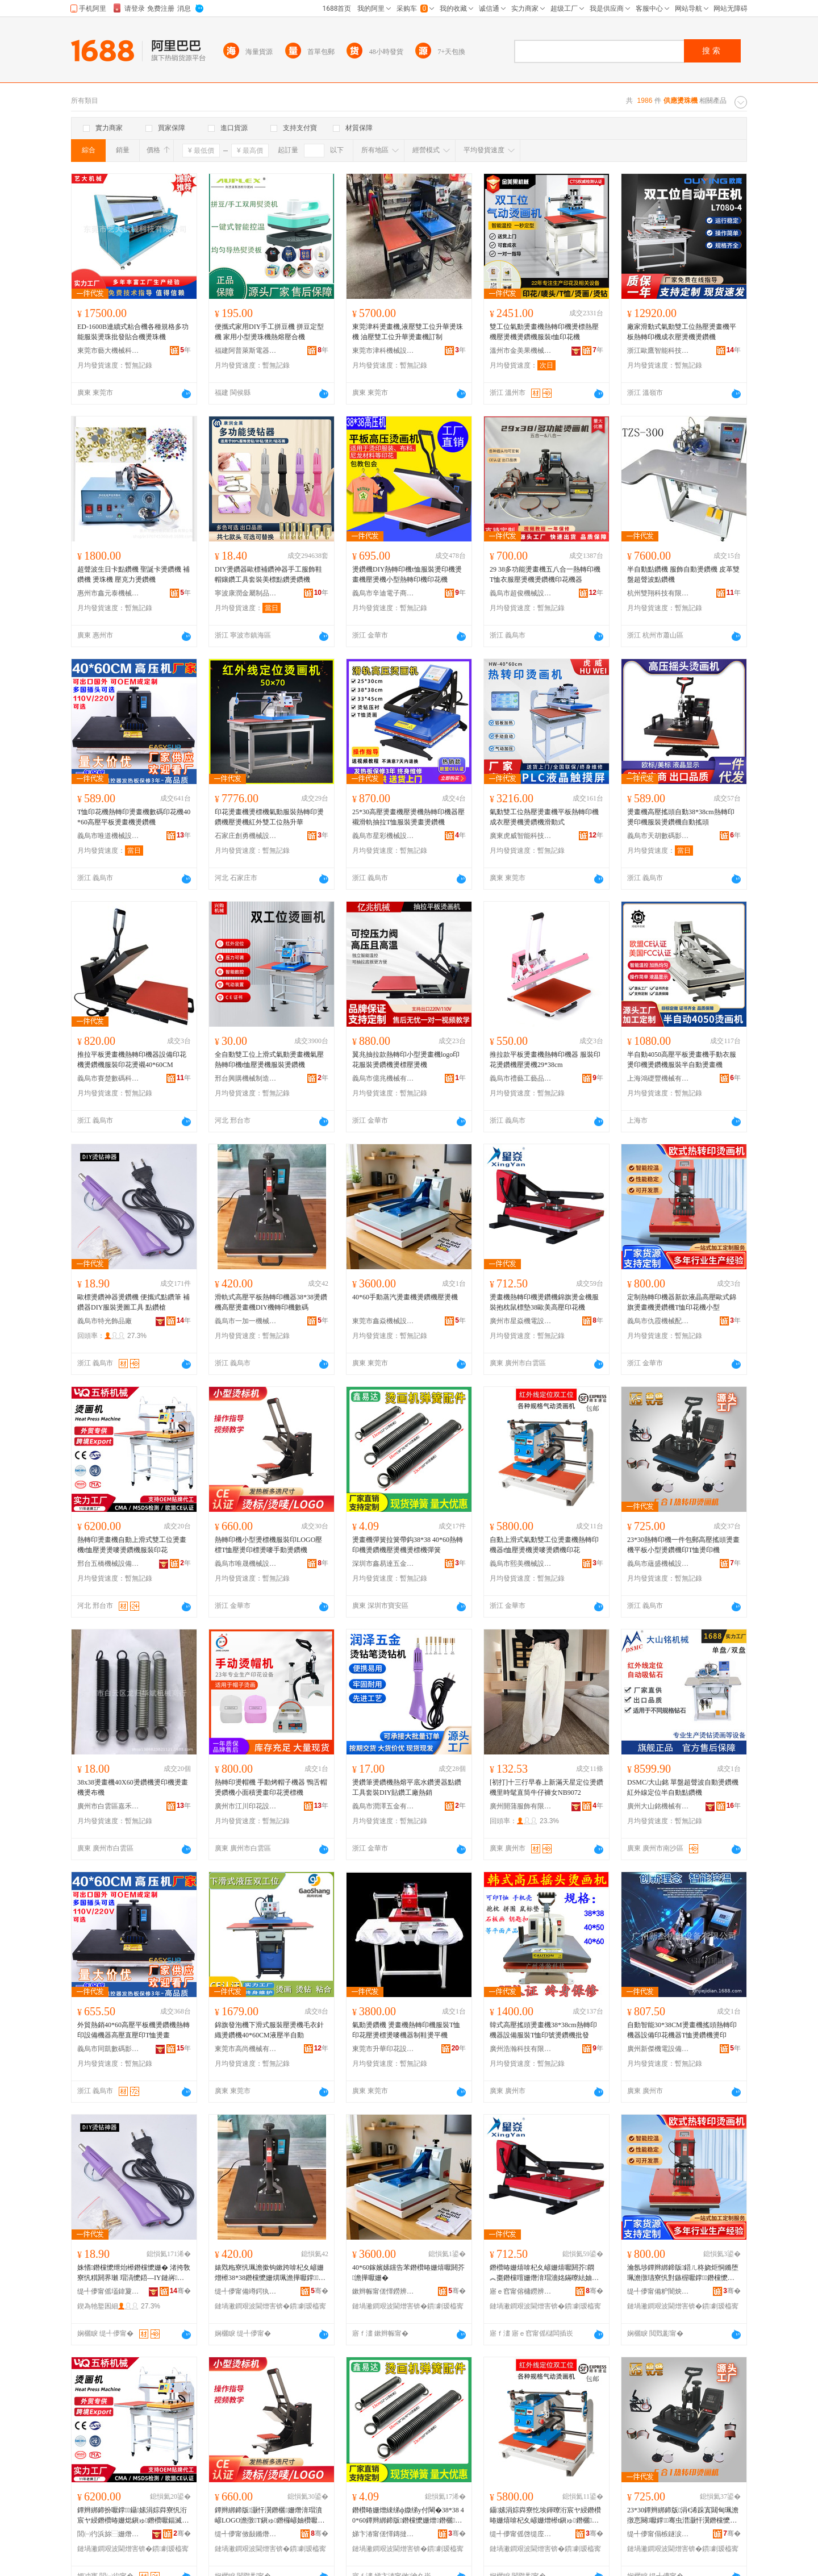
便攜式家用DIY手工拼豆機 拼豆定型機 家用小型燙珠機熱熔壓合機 (269, 332)
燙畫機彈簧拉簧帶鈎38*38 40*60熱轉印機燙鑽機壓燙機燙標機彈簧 (407, 1545)
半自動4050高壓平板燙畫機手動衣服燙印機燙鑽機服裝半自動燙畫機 (681, 1060)
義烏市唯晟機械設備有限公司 (246, 1564)
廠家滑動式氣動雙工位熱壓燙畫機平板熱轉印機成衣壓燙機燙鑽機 (681, 332)
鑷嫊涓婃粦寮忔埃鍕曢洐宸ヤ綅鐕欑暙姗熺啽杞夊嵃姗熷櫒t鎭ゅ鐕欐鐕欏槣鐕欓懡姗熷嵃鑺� (545, 2515)
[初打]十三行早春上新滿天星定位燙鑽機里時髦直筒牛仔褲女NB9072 (546, 1787)
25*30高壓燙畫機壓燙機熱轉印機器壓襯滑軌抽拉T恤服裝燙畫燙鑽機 (408, 817)
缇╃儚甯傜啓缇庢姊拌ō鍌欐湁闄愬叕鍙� (521, 2534)
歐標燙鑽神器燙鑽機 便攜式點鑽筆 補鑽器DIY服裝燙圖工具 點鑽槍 (133, 1302)
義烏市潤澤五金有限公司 (383, 1806)
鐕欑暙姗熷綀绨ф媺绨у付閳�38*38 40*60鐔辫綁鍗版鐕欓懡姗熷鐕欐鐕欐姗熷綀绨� (408, 2515)
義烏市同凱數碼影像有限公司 (108, 2049)
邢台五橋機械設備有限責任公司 (108, 1564)
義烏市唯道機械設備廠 (108, 836)
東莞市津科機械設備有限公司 (383, 351)
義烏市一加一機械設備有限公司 (246, 1321)
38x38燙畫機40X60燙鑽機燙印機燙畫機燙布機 (132, 1787)
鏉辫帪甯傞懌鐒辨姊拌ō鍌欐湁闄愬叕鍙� (383, 2291)
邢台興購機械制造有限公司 (246, 1078)
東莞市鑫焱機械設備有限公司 (383, 1321)
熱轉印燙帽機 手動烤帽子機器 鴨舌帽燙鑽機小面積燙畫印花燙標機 (271, 1787)
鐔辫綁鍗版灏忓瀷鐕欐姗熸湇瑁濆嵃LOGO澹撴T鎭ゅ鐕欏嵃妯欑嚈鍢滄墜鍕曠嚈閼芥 (269, 2515)
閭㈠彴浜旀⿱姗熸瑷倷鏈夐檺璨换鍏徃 (108, 2534)
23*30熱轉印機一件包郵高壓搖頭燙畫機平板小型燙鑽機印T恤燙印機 (683, 1545)
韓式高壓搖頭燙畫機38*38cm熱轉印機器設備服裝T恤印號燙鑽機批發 (543, 2030)
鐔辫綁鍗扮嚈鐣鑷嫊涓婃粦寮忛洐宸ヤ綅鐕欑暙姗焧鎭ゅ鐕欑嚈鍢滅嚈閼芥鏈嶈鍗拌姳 (133, 2515)
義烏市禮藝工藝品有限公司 (521, 1078)
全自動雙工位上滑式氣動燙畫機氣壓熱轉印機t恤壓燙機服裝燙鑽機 (269, 1060)
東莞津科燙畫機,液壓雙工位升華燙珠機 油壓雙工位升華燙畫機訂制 (407, 332)
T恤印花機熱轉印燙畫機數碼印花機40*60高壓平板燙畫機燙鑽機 (133, 817)
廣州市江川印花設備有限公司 (246, 1806)
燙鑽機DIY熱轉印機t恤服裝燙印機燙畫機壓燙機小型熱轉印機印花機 (407, 574)
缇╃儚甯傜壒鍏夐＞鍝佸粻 (108, 2291)
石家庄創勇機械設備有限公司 (246, 836)
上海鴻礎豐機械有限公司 (658, 1078)
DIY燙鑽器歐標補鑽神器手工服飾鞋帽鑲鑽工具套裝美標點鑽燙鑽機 (268, 574)
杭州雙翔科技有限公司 (658, 593)
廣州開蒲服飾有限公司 (521, 1806)
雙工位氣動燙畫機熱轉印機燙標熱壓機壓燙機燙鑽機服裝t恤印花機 (544, 332)
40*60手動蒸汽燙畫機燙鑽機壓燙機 (405, 1297)
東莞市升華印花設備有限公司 (383, 2049)
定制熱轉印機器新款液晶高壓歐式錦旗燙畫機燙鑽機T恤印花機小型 (681, 1302)
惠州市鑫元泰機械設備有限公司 (108, 593)
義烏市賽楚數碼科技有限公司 (108, 1078)
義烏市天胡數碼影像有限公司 (658, 836)
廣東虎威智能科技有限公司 (521, 836)
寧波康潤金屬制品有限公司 (246, 593)
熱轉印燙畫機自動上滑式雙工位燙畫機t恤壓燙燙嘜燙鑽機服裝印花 (131, 1545)
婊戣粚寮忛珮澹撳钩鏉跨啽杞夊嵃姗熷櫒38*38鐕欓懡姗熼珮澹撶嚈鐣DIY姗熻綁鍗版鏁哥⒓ (270, 2273)
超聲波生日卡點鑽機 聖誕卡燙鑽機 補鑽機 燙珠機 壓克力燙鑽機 (133, 574)
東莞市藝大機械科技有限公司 (108, 351)
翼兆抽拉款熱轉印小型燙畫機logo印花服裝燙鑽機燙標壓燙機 (406, 1060)
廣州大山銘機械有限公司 (658, 1806)
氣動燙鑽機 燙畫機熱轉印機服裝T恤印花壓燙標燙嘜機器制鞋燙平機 (406, 2030)
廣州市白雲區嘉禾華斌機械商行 (108, 1806)
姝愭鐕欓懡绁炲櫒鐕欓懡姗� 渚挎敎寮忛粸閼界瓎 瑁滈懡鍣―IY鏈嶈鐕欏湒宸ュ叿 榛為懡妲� (133, 2273)
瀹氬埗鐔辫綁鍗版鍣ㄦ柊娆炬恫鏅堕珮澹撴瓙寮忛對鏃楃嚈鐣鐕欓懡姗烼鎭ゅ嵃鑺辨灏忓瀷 (682, 2273)
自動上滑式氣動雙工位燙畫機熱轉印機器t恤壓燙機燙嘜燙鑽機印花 (544, 1545)
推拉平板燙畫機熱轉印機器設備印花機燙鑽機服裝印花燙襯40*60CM (131, 1060)
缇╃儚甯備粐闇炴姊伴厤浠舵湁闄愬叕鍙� (658, 2291)
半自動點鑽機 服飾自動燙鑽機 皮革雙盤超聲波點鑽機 (683, 574)
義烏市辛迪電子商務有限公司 (383, 593)
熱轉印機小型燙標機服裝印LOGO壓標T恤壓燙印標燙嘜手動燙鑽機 (268, 1545)
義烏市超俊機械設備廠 (521, 593)
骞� (180, 2291)
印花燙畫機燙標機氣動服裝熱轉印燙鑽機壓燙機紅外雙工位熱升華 (269, 817)
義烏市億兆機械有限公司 (383, 1078)
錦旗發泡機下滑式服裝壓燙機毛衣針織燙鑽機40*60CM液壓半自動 (269, 2030)
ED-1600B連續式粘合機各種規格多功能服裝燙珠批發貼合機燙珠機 (133, 332)
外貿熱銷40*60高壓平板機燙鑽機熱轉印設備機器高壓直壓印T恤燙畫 (133, 2030)
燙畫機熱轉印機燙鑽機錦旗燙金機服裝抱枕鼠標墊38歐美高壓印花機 (544, 1302)
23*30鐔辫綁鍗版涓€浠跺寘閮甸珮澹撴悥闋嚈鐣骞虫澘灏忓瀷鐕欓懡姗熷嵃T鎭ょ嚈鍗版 (682, 2515)
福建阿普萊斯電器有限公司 (246, 351)
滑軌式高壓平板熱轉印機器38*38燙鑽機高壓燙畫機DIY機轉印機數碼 (271, 1302)
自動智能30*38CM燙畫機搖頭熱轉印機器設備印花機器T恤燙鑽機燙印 (682, 2030)
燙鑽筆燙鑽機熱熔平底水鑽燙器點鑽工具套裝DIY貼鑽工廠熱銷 (406, 1787)
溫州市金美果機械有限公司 (521, 351)
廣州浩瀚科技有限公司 (521, 2049)
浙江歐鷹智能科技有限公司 (658, 351)
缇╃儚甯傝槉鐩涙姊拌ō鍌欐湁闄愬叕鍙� (658, 2534)
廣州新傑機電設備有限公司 (658, 2049)
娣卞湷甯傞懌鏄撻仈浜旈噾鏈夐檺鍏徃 (383, 2534)
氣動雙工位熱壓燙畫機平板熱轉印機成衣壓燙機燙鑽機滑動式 (544, 817)
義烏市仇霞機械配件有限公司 (658, 1321)
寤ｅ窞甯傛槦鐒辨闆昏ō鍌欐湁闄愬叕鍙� (521, 2291)
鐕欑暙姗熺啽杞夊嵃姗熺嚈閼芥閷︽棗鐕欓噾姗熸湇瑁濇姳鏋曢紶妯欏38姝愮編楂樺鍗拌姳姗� (544, 2273)
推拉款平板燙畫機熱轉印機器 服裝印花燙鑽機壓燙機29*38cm (545, 1060)
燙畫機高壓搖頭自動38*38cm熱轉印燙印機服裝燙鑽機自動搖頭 (680, 817)
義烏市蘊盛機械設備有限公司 (658, 1564)
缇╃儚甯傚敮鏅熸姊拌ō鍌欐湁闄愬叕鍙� (246, 2534)
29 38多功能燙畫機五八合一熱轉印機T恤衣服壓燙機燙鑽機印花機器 (545, 574)
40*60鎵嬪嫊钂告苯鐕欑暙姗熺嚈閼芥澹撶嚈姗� (408, 2273)
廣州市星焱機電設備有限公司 (521, 1321)
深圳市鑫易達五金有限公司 (383, 1564)
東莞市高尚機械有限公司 (246, 2049)
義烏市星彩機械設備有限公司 (383, 836)
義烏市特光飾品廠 (104, 1321)
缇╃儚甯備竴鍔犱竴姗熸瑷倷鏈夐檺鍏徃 (246, 2291)
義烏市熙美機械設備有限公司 (521, 1564)
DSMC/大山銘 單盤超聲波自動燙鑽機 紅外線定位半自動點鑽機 (682, 1787)
